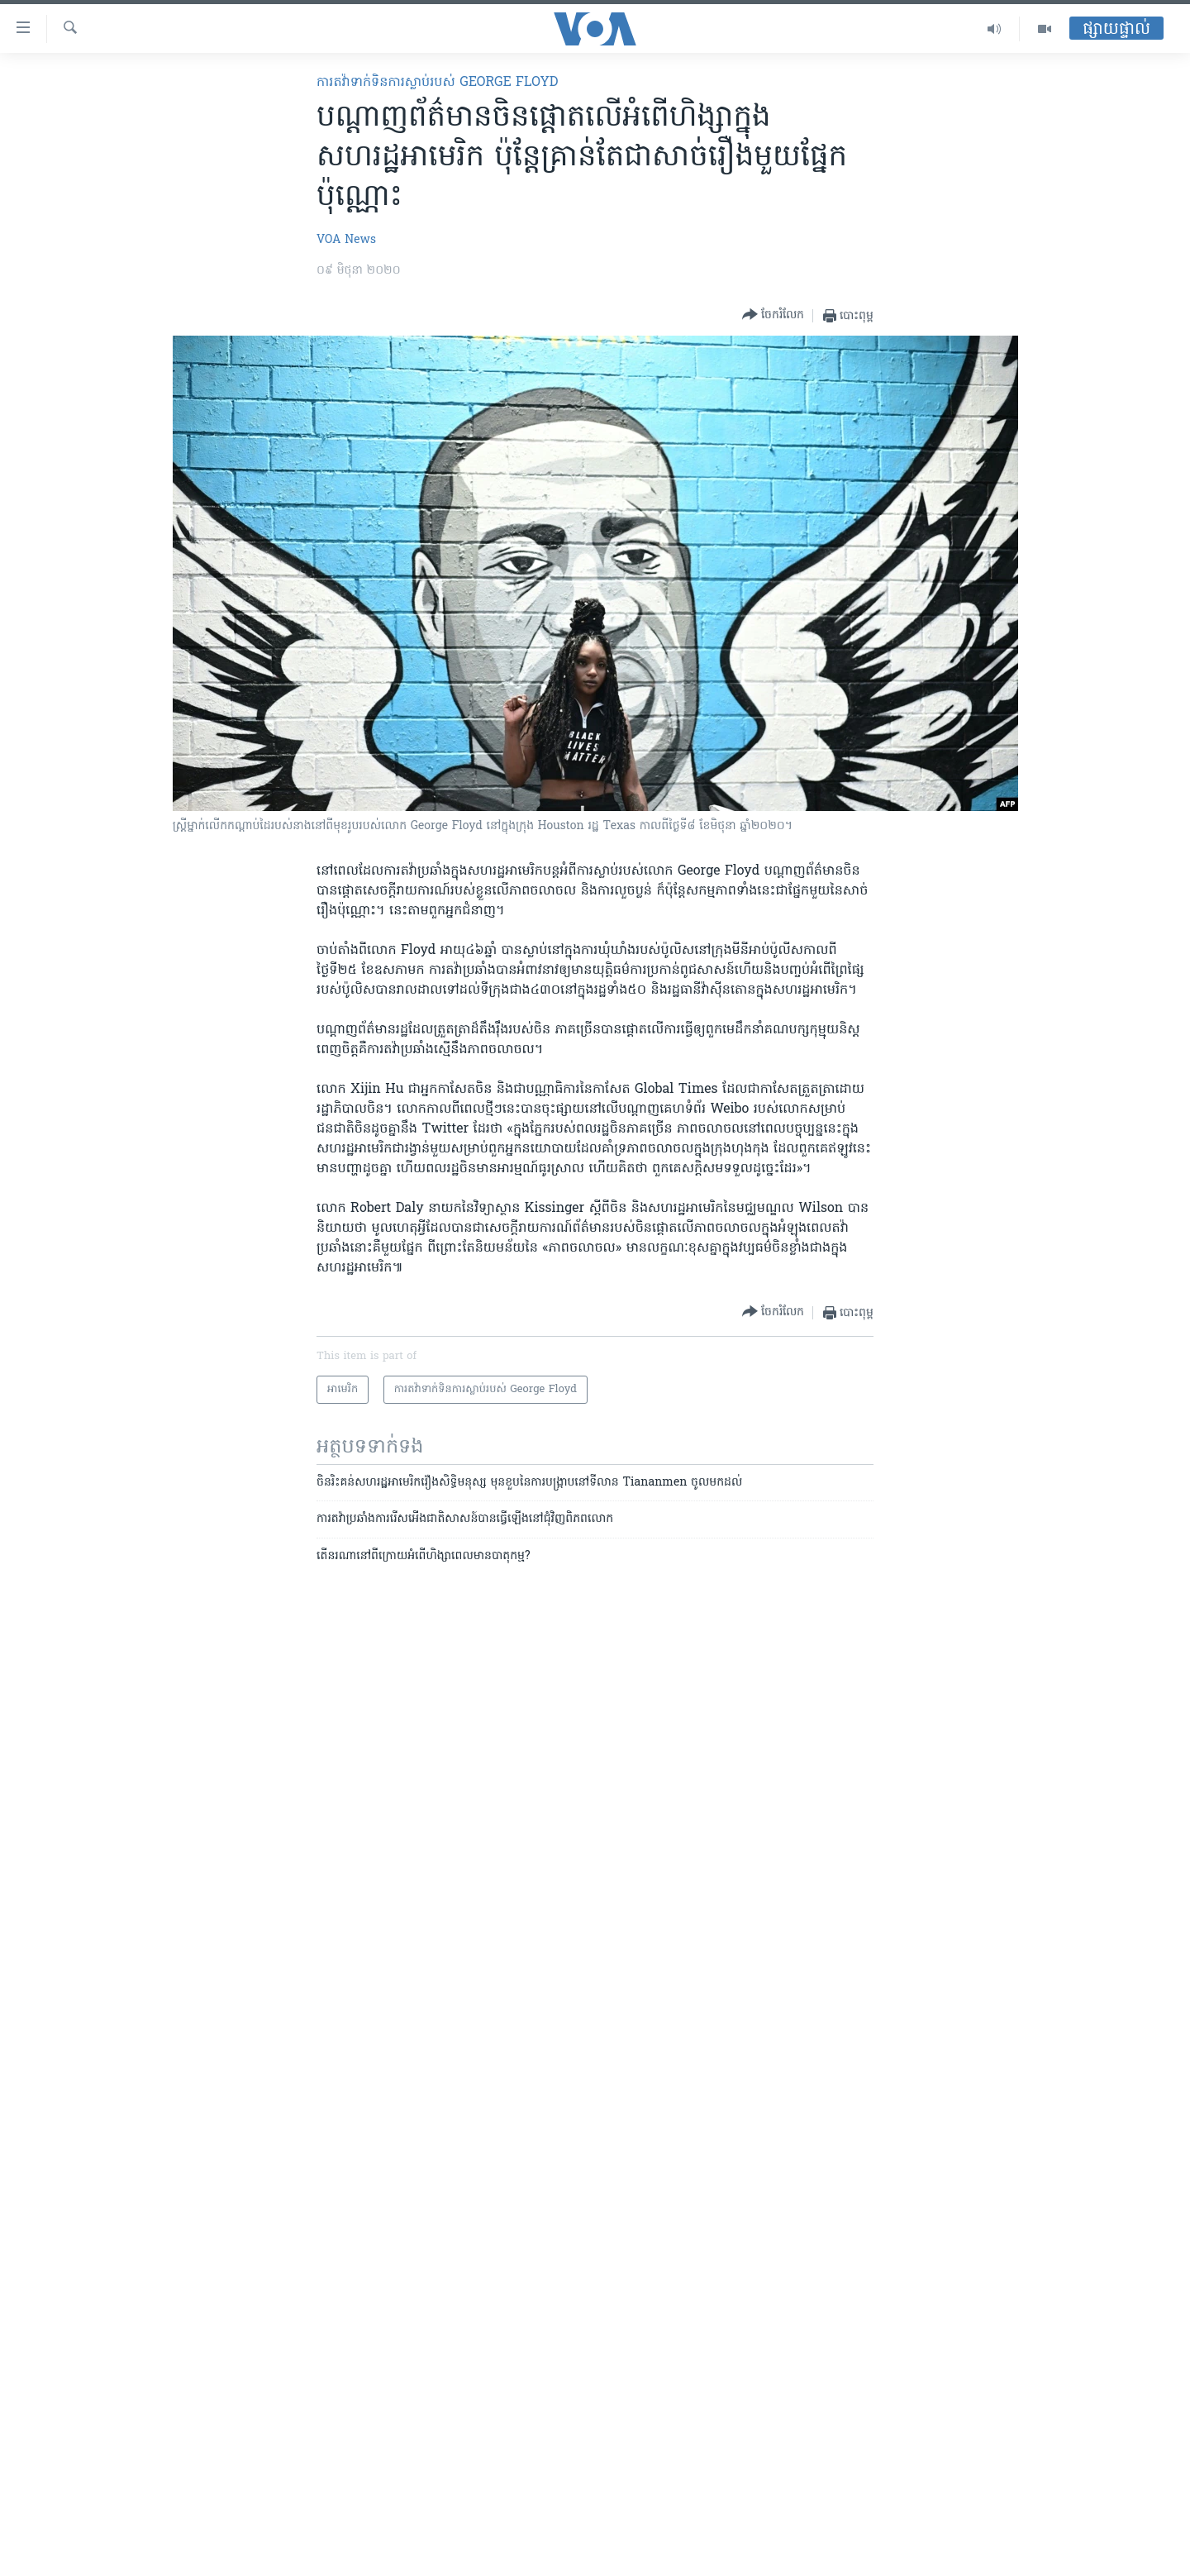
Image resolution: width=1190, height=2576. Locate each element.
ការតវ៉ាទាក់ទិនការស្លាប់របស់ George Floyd (437, 83)
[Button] (773, 315)
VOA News (346, 240)
